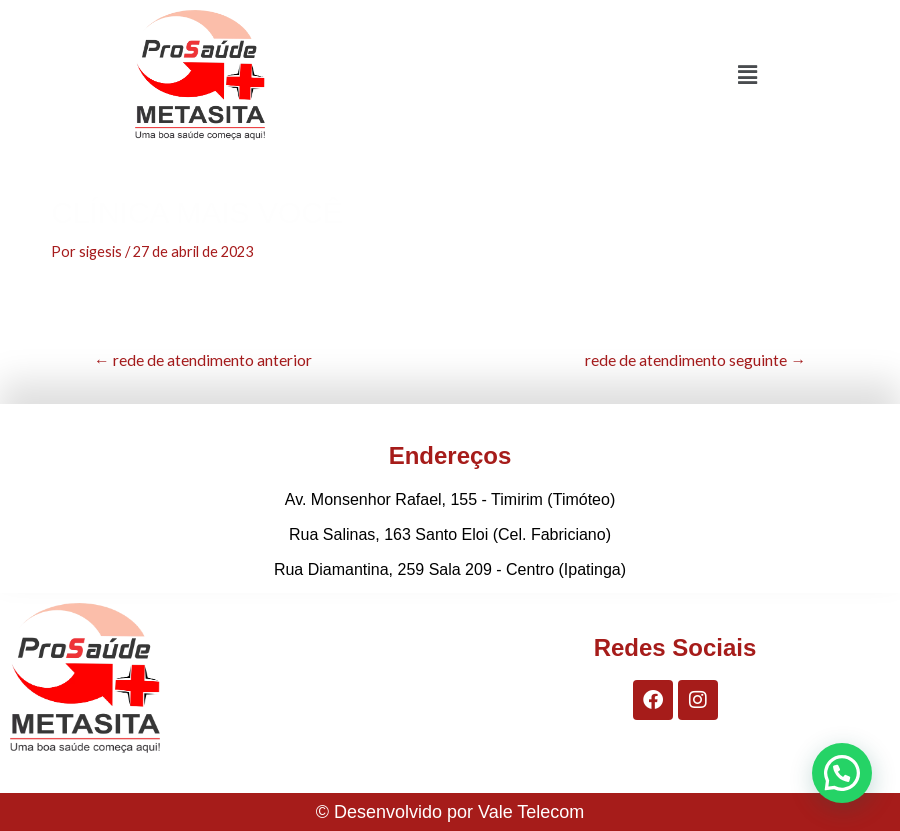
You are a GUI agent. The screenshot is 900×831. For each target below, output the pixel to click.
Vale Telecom (531, 812)
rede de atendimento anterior (203, 360)
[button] (748, 74)
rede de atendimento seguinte (695, 360)
